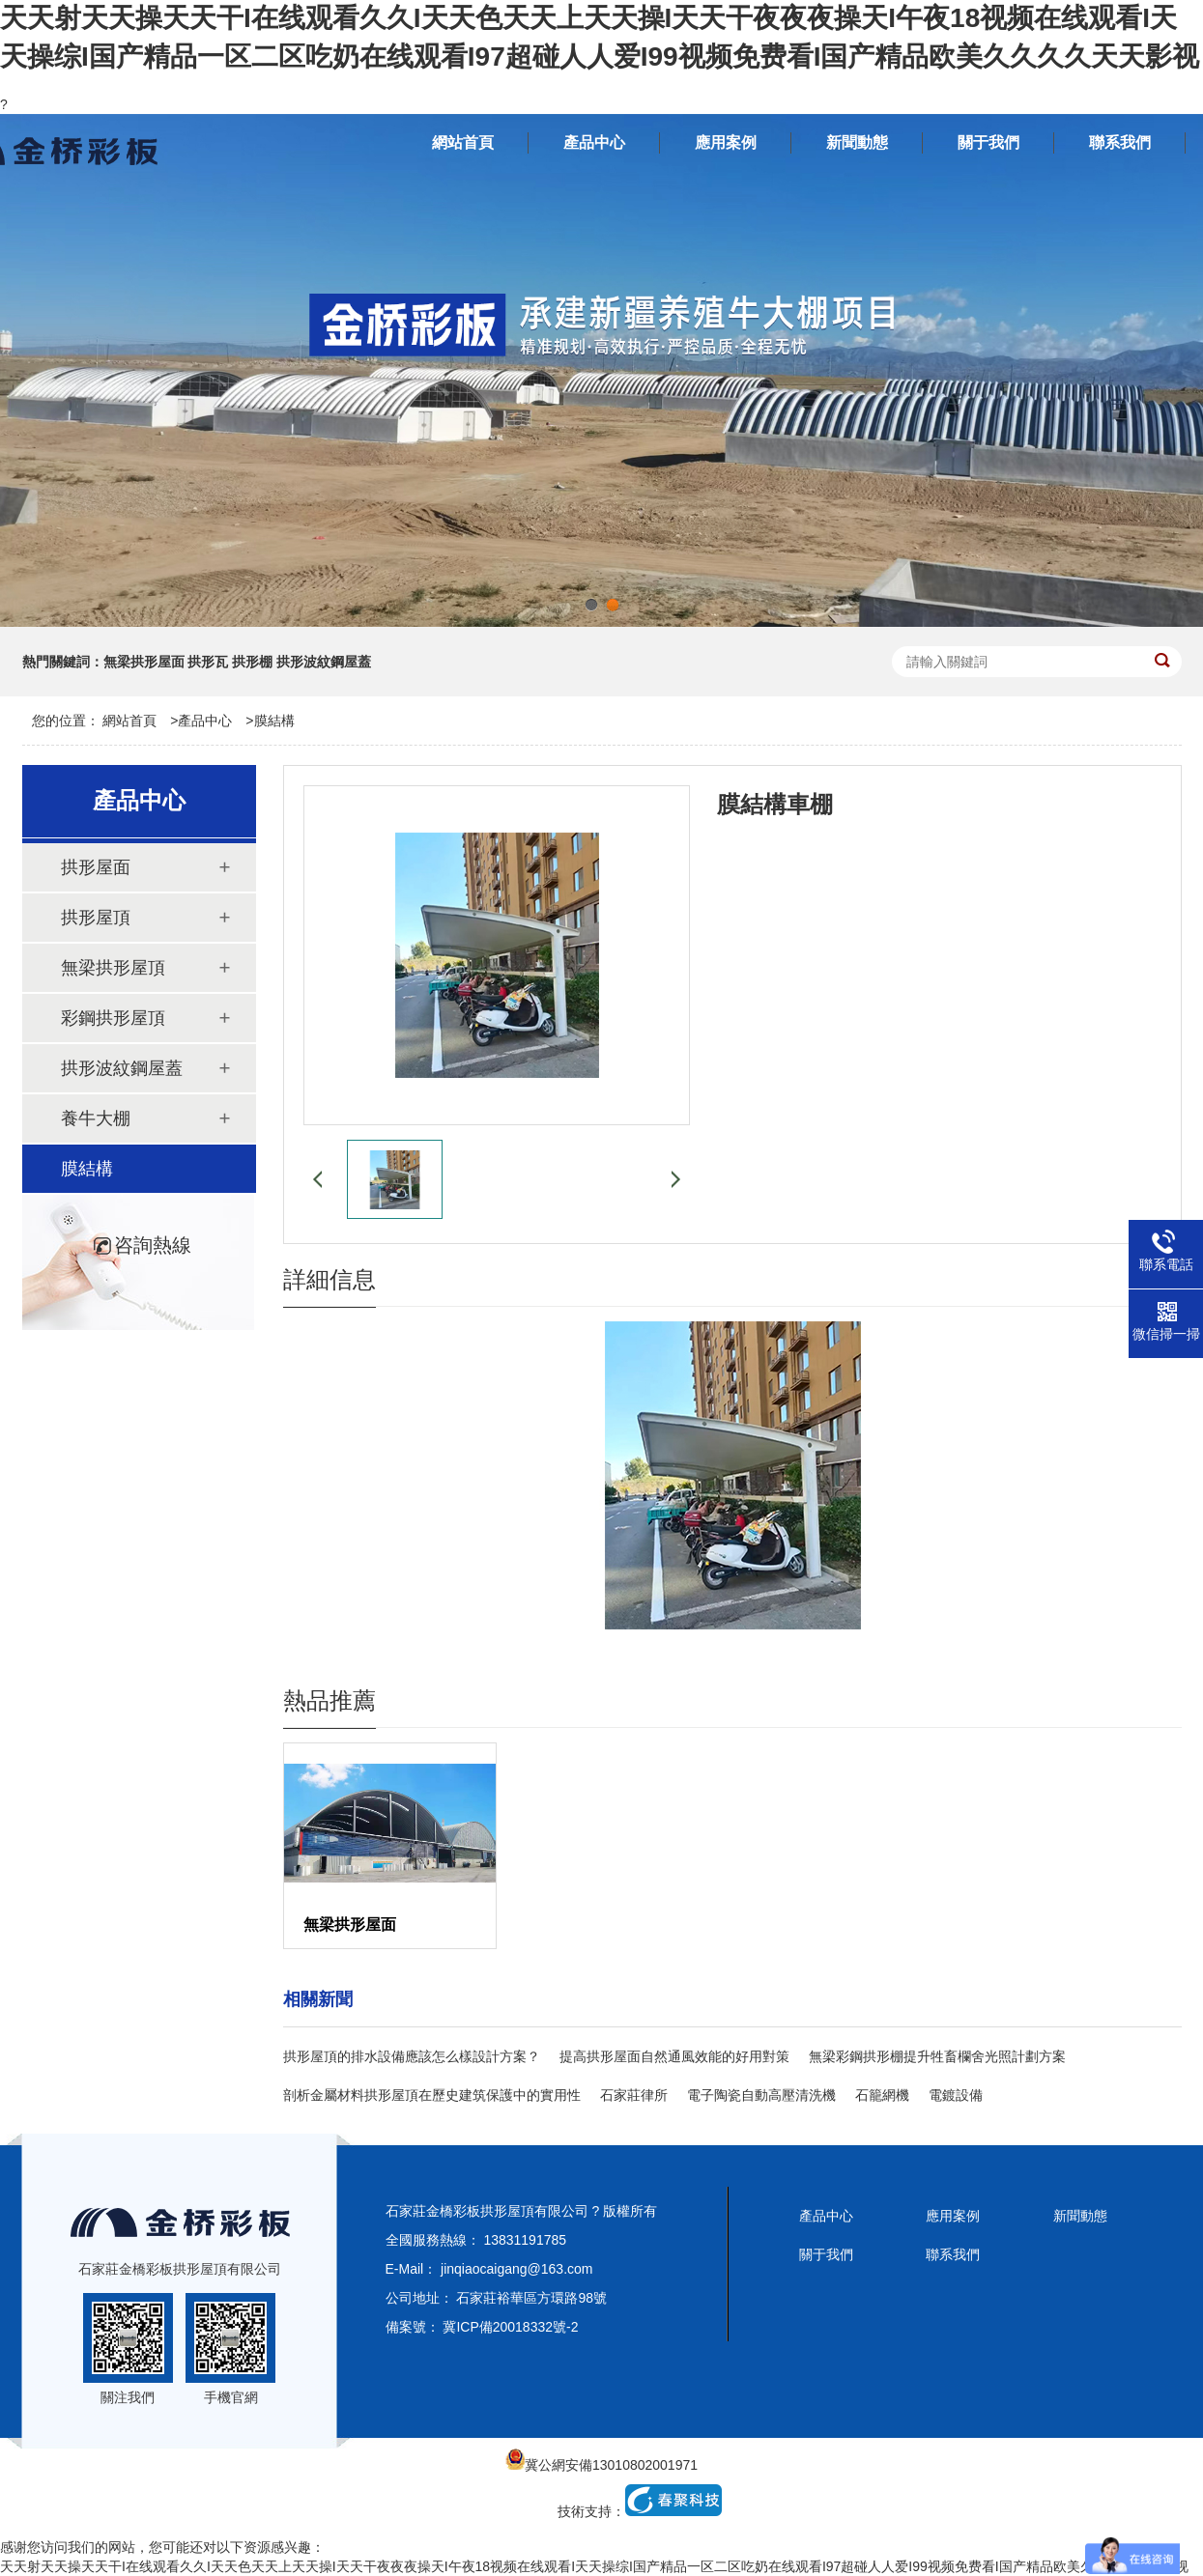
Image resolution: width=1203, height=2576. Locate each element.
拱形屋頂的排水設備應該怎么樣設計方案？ (411, 2056)
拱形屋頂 (95, 917)
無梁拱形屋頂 (113, 967)
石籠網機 (882, 2095)
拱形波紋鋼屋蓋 (122, 1068)
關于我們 (826, 2254)
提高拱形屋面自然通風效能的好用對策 (674, 2056)
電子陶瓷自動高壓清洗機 (761, 2095)
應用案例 (953, 2215)
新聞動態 (1080, 2215)
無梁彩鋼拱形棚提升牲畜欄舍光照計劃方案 (937, 2056)
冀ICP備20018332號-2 (510, 2327)
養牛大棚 (95, 1118)
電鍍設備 (956, 2095)
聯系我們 (953, 2254)
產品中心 (205, 720)
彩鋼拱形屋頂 (113, 1018)
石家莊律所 (634, 2095)
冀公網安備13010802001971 (601, 2465)
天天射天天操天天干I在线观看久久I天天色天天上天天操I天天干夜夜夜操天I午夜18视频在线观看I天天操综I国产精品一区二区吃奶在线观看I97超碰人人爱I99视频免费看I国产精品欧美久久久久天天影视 (594, 2566)
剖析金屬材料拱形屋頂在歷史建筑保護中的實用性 (432, 2095)
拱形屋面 (95, 867)
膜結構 (274, 720)
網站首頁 (129, 720)
